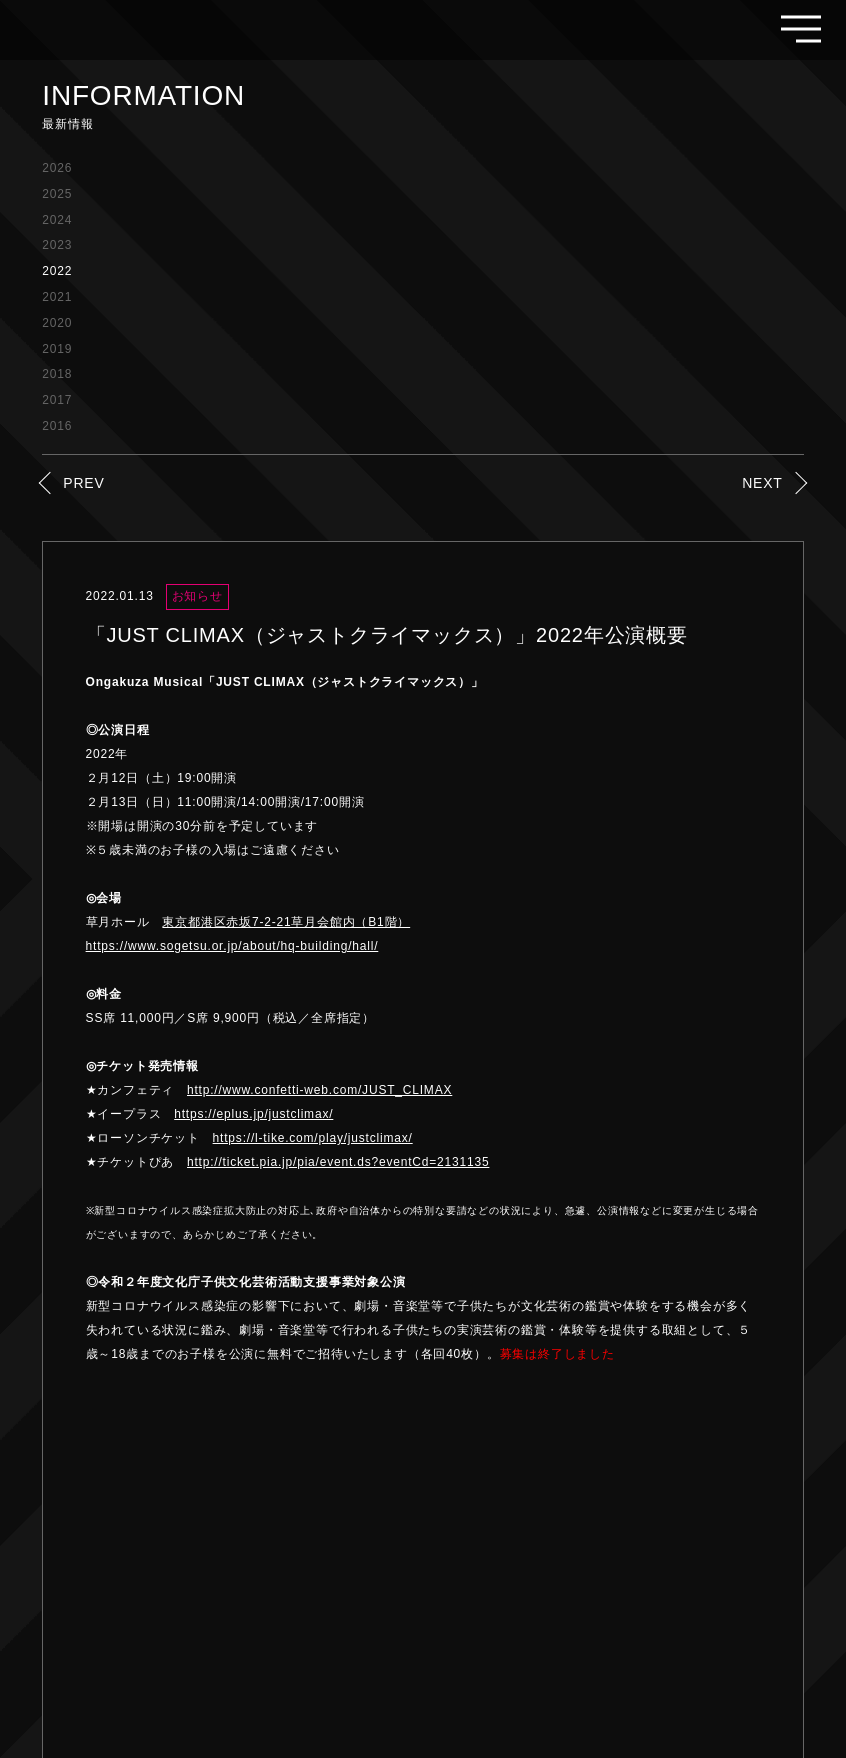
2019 (57, 349)
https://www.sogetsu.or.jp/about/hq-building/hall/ (232, 946)
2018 (57, 374)
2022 (57, 271)
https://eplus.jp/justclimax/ (253, 1114)
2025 (57, 194)
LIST (423, 1417)
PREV (83, 483)
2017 (57, 400)
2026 (57, 168)
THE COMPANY (622, 1582)
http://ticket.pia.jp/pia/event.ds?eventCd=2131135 (338, 1162)
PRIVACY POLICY (749, 1582)
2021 (57, 297)
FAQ (536, 1582)
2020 (57, 323)
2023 (57, 245)
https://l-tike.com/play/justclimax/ (313, 1138)
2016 (57, 426)
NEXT (762, 483)
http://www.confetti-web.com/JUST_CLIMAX (319, 1090)
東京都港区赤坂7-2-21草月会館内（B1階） (286, 922)
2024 (57, 220)
